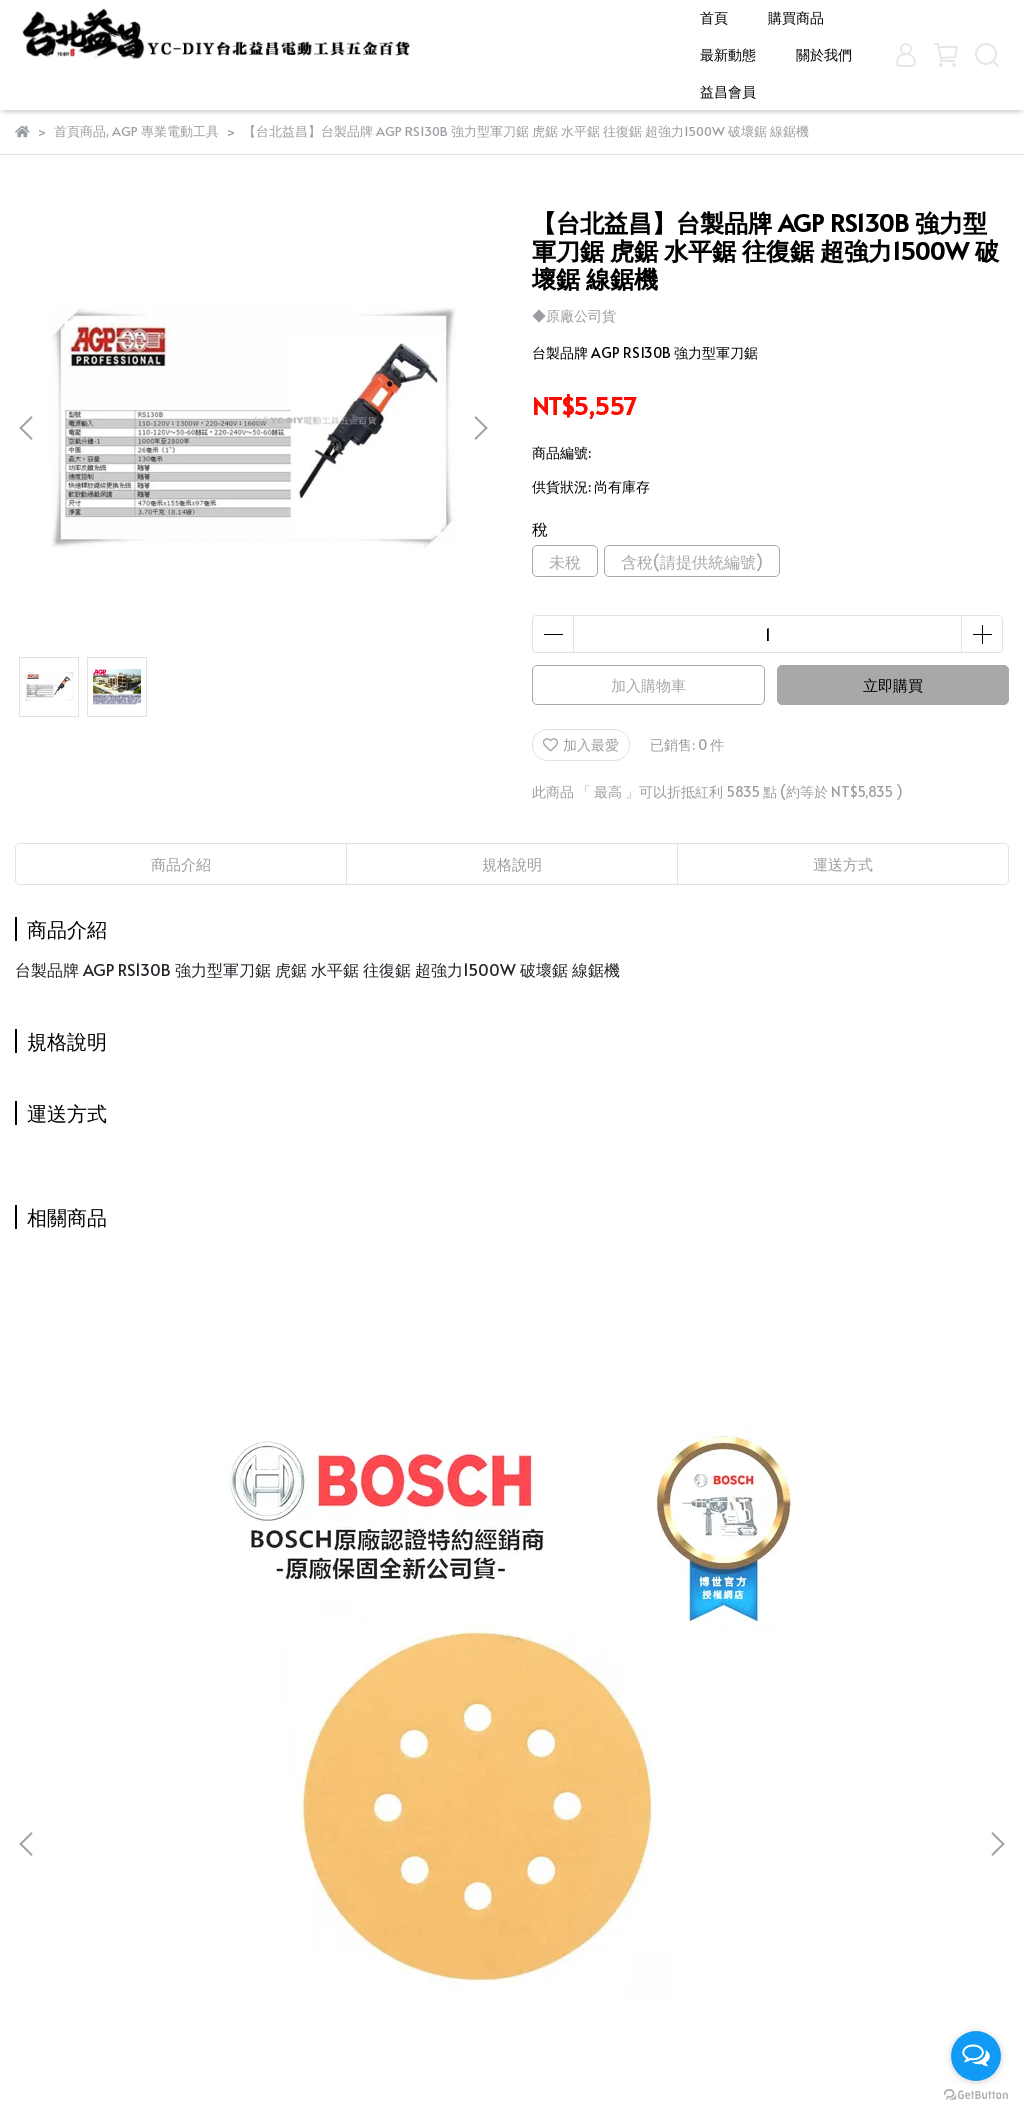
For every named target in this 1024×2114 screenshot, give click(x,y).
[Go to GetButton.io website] (976, 2094)
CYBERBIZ (490, 2063)
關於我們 (824, 54)
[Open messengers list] (976, 2056)
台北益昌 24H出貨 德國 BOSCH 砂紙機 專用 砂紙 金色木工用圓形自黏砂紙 (194, 1629)
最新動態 (728, 54)
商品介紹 (181, 863)
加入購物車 (648, 684)
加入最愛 (581, 744)
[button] (480, 428)
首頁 (714, 17)
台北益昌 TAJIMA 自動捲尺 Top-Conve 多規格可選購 (512, 1629)
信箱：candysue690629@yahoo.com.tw (492, 1953)
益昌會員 (728, 91)
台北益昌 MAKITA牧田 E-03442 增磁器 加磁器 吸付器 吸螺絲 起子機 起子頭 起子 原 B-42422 (830, 1629)
